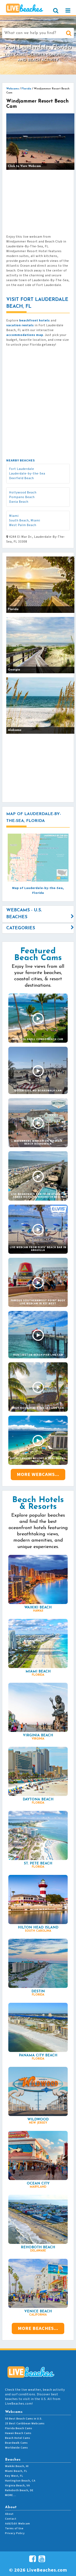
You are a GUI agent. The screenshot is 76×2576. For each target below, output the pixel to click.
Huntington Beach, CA (20, 2481)
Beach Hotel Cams (17, 2438)
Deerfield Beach (21, 478)
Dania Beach (18, 501)
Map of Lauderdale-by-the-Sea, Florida (38, 890)
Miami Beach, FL (16, 2471)
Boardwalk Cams (16, 2443)
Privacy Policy (15, 2533)
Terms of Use (14, 2528)
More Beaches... (38, 2328)
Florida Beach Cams (18, 2428)
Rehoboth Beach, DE (19, 2490)
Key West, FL (14, 2476)
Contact (10, 2519)
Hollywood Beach (22, 492)
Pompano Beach (22, 497)
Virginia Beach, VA (17, 2486)
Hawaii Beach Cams (18, 2433)
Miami (14, 516)
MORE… (10, 2495)
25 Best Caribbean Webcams (25, 2424)
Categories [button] (20, 928)
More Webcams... (38, 1474)
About (9, 2514)
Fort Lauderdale (21, 469)
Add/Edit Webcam (17, 2524)
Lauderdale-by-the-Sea (27, 473)
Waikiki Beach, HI (17, 2466)
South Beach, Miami (24, 520)
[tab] (38, 914)
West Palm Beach (22, 525)
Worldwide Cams (16, 2448)
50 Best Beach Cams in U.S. (23, 2419)
